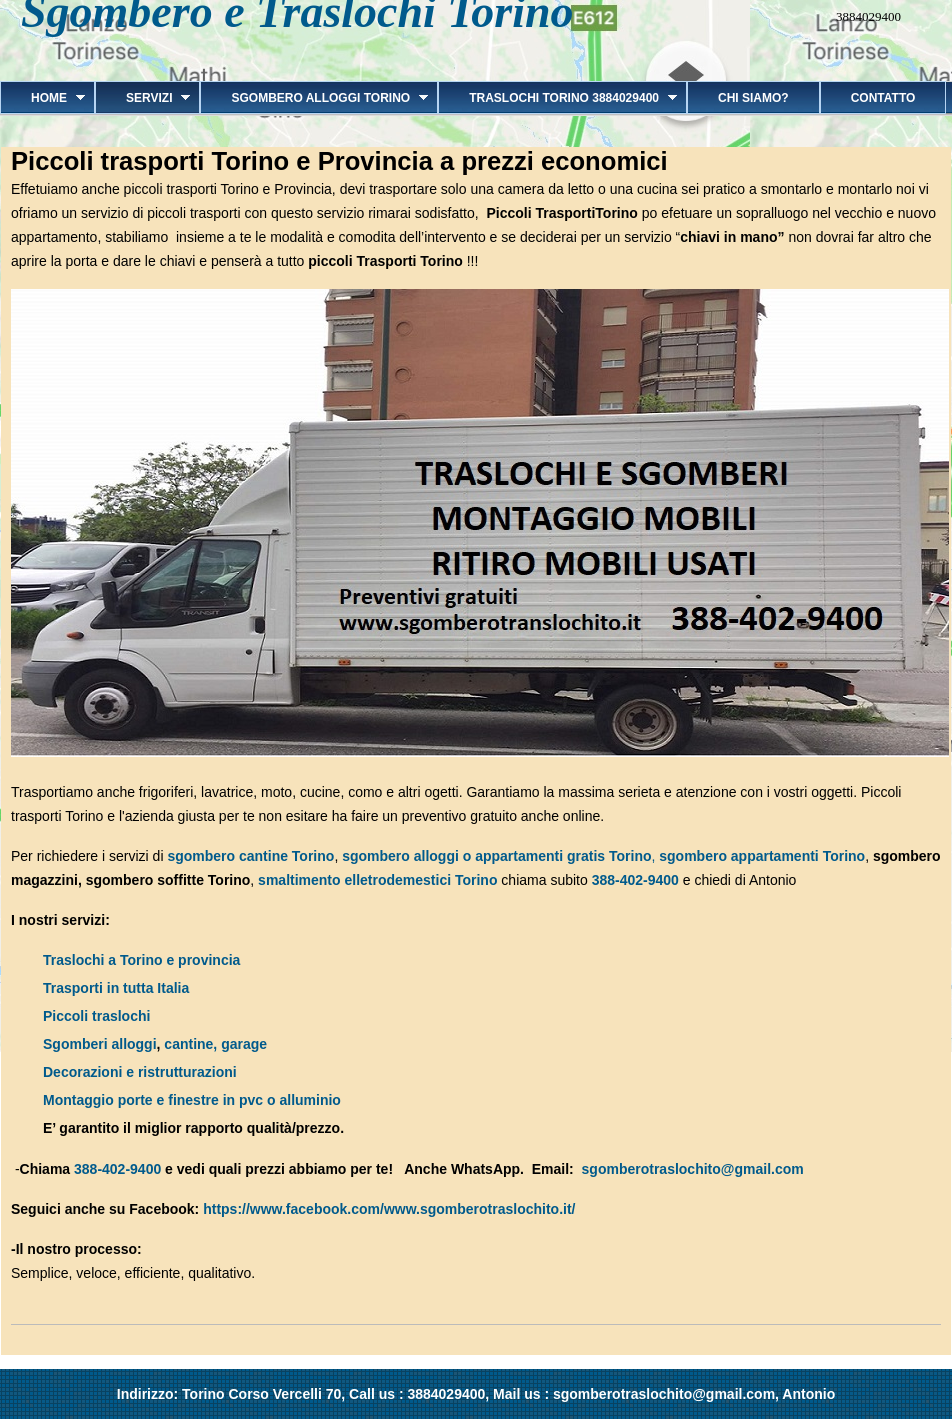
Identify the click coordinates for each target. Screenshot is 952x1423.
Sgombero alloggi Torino (314, 98)
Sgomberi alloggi (100, 1044)
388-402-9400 (635, 880)
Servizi (142, 98)
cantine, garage (215, 1044)
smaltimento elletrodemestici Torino (377, 880)
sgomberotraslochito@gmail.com (693, 1169)
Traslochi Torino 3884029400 (557, 98)
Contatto (883, 98)
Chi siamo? (753, 98)
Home (42, 98)
